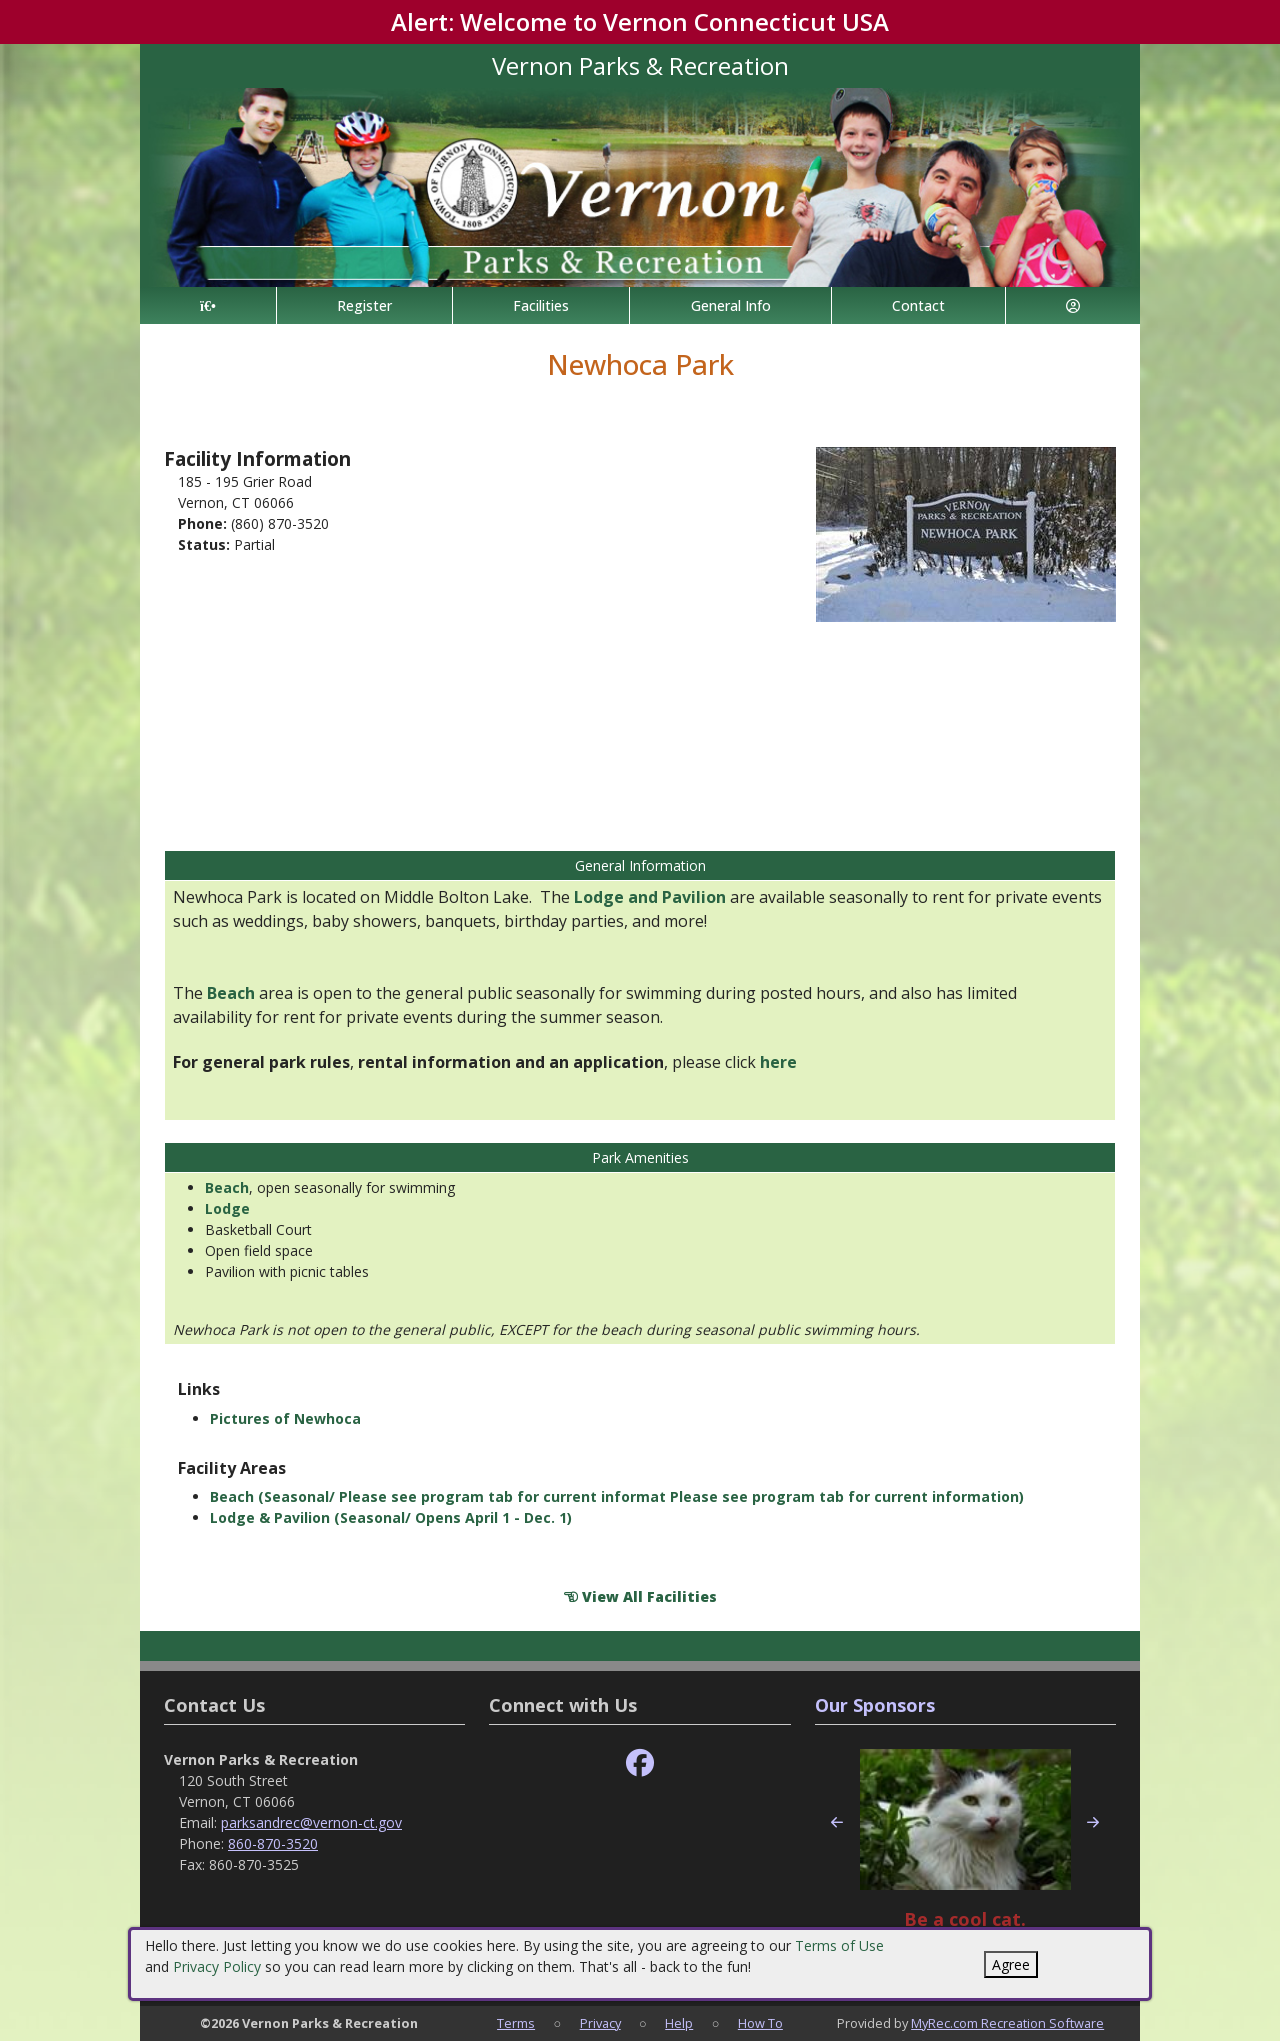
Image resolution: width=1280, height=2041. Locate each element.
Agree (1011, 1964)
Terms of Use (839, 1945)
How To (760, 2023)
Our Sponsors (875, 1705)
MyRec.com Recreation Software (1007, 2023)
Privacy (600, 2023)
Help (679, 2023)
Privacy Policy (217, 1966)
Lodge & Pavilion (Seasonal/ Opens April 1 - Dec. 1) (391, 1517)
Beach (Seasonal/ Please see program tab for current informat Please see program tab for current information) (617, 1496)
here (778, 1062)
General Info (731, 305)
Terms (516, 2023)
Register (364, 305)
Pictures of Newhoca (285, 1418)
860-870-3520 (273, 1843)
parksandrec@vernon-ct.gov (311, 1822)
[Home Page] (208, 305)
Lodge (227, 1208)
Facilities (541, 305)
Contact (918, 305)
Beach (231, 993)
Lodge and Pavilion (650, 897)
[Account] (1073, 305)
